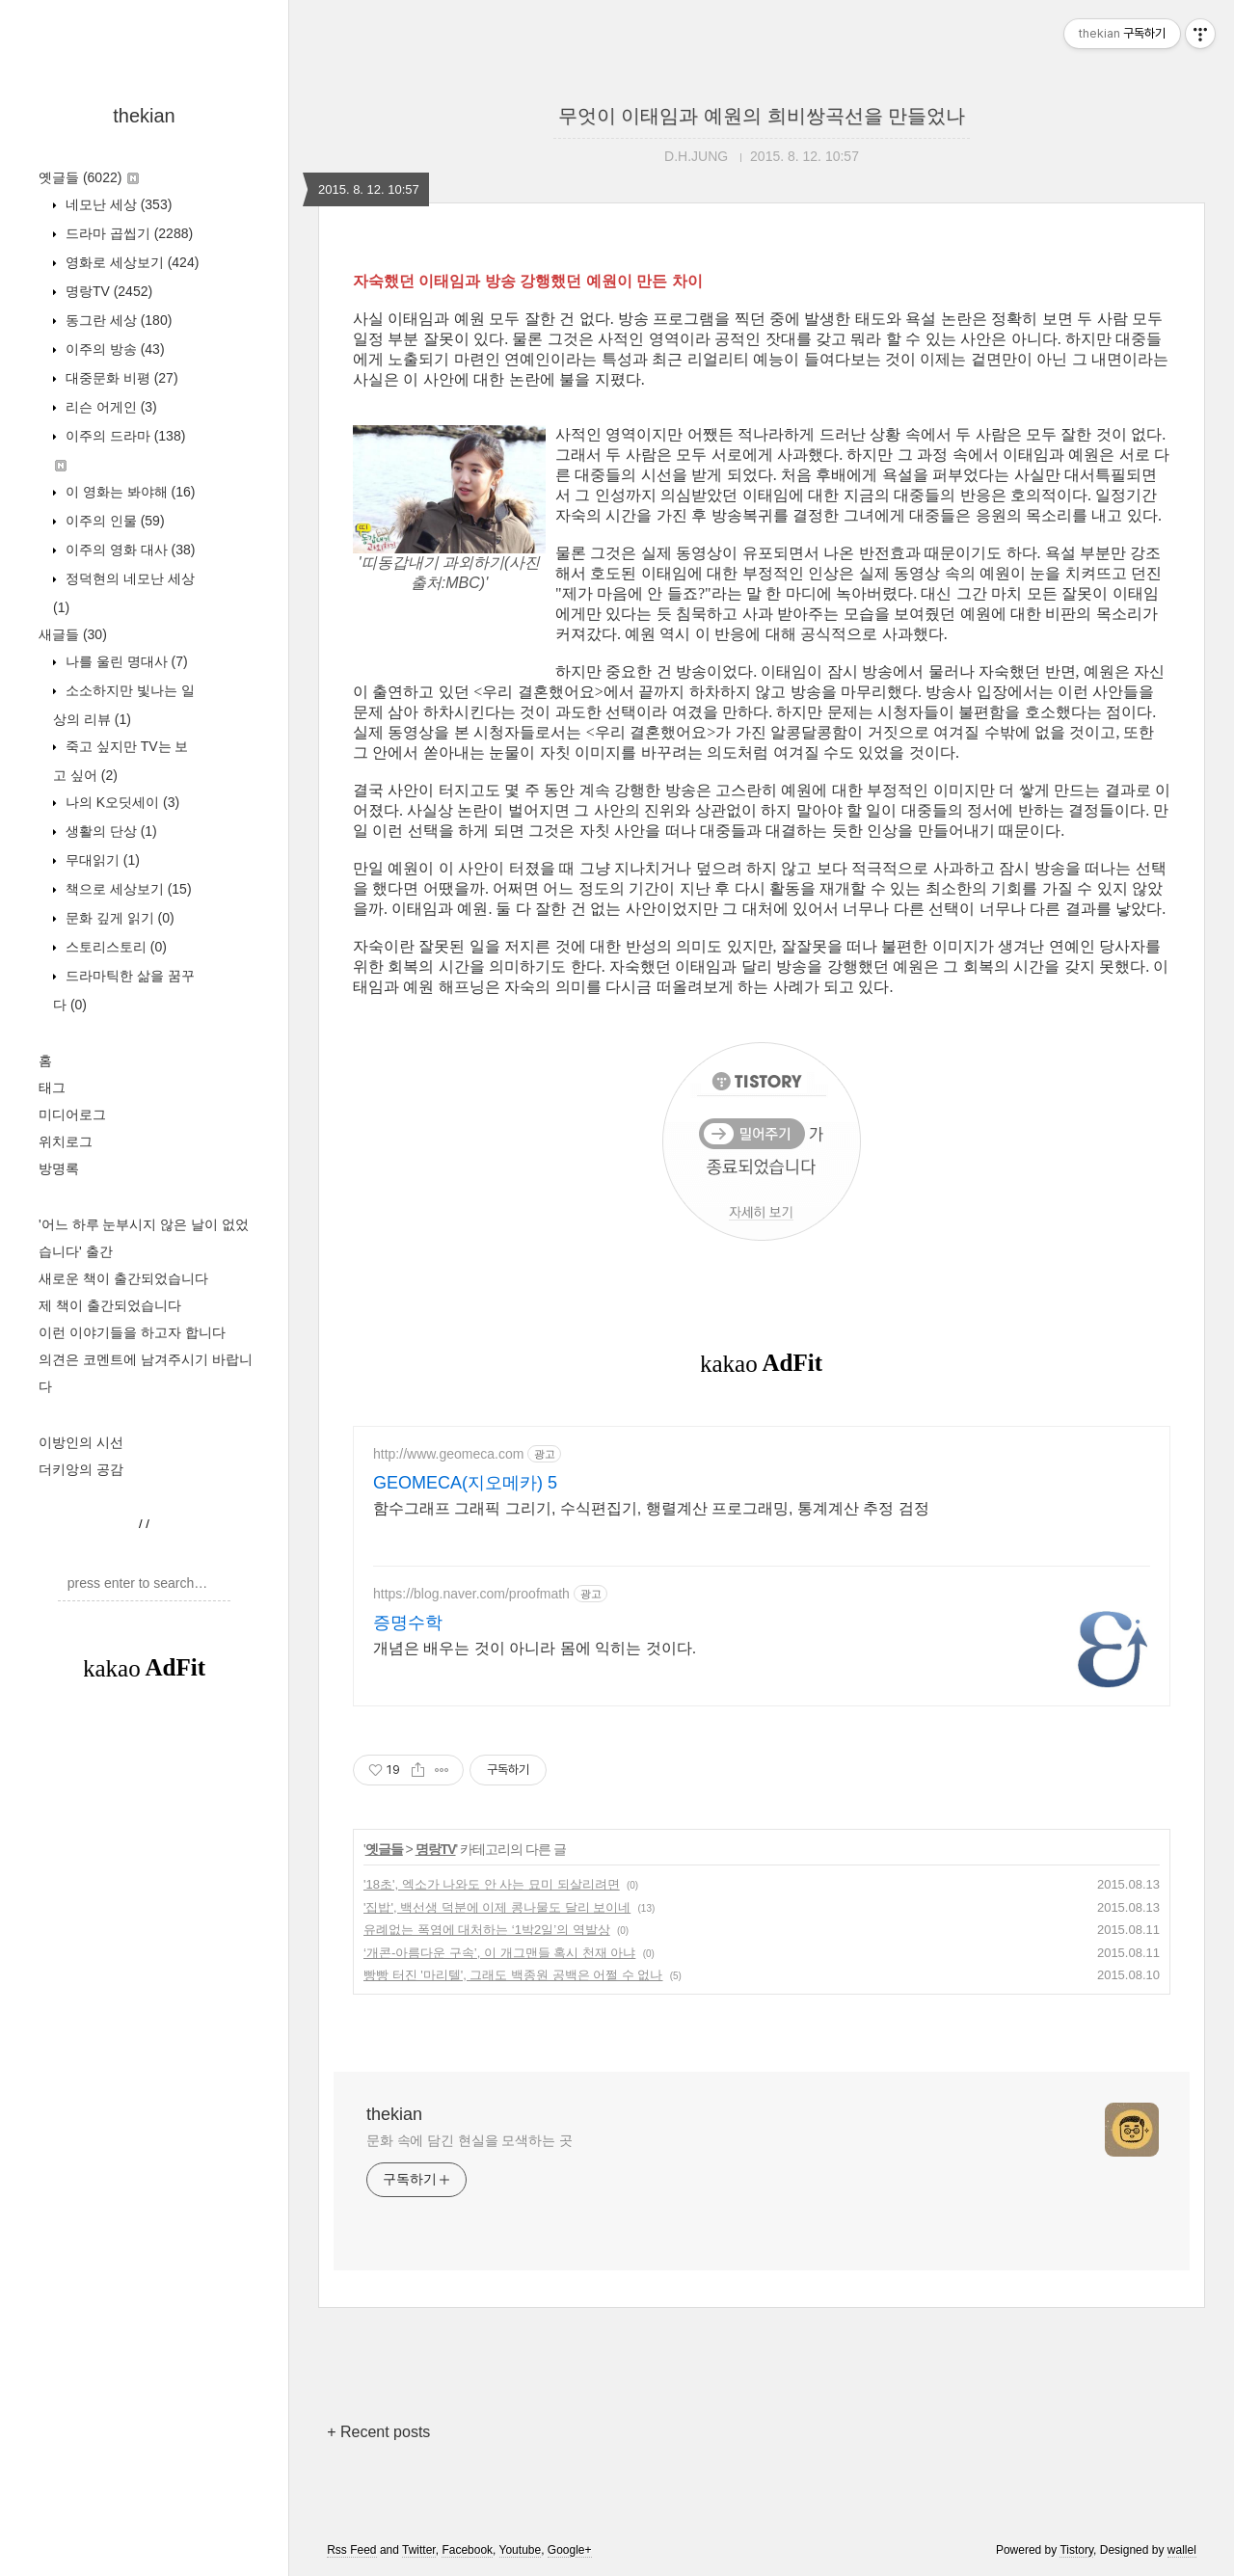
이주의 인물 (113, 520)
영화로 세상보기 (130, 262)
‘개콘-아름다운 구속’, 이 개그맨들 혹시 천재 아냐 (499, 1952)
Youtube (520, 2550)
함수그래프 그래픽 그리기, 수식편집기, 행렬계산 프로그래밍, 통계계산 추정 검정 (651, 1508)
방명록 (59, 1168)
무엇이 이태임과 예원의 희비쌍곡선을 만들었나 (761, 115)
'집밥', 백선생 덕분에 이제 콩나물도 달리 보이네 (496, 1907)
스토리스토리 (114, 946)
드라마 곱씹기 (127, 233)
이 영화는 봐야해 (128, 491)
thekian (144, 115)
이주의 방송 (113, 349)
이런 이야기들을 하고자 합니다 (132, 1332)
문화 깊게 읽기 (118, 918)
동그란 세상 (117, 320)
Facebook (467, 2550)
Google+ (570, 2550)
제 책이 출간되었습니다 (110, 1305)
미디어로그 (72, 1114)
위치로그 (66, 1141)
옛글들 (89, 177)
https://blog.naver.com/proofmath (471, 1593)
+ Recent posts (378, 2432)
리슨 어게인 (109, 407)
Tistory (1076, 2550)
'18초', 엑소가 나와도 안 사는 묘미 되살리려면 (491, 1884)
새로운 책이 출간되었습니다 (123, 1278)
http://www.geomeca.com (448, 1454)
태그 (52, 1087)
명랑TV (107, 291)
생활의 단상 (109, 831)
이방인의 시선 (81, 1442)
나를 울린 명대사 (125, 661)
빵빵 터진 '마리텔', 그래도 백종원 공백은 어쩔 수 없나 (512, 1975)
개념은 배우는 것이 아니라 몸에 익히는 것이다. (534, 1648)
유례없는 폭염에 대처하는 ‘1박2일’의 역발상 (486, 1929)
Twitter (419, 2550)
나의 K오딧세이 (120, 802)
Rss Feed (351, 2550)
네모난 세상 (117, 204)
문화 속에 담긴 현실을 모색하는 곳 (469, 2140)
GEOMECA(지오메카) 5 (465, 1482)
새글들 (73, 634)
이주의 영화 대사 (128, 549)
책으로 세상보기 (127, 889)
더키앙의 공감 (81, 1469)
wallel (1181, 2550)
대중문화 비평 (120, 378)
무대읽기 (101, 860)
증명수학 (408, 1622)
